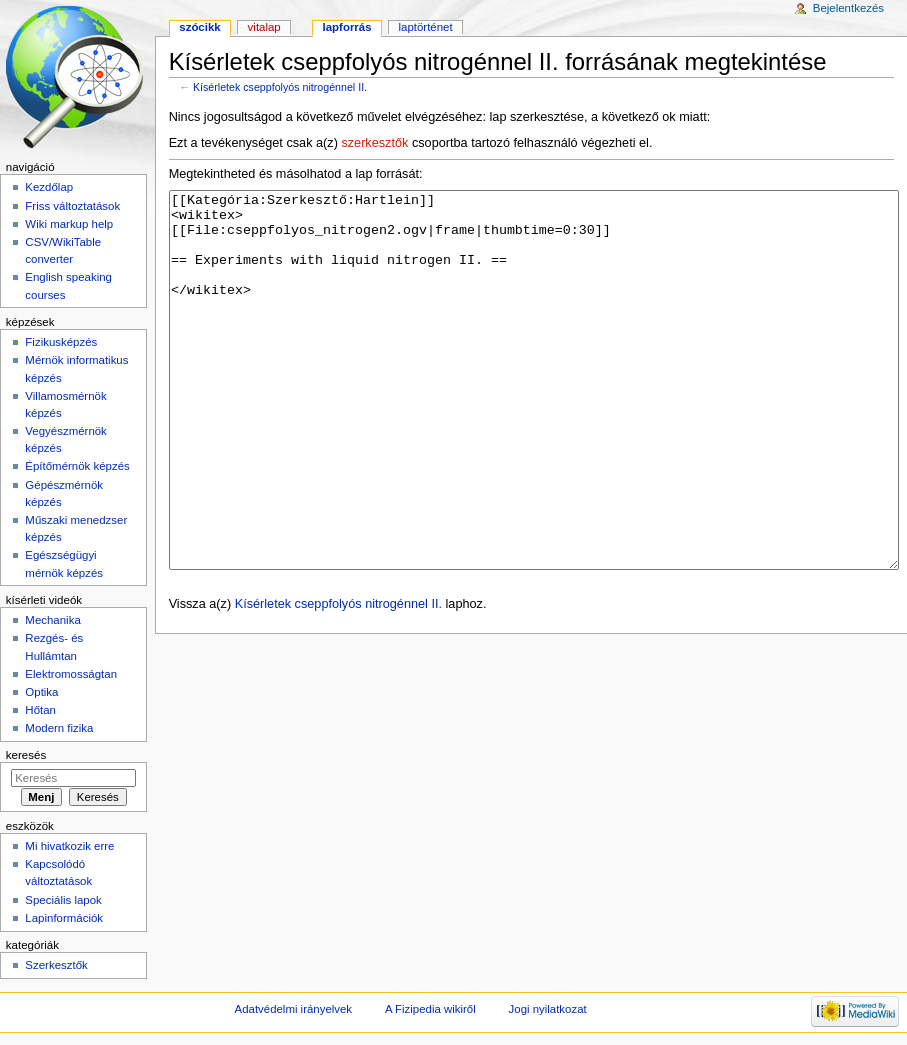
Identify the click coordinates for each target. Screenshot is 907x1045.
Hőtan (40, 710)
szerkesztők (374, 143)
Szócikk (199, 27)
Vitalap (264, 27)
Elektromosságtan (71, 674)
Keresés (26, 755)
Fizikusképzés (61, 342)
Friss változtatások (72, 206)
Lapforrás (347, 27)
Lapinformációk (64, 918)
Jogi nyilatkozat (548, 1009)
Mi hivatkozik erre (69, 846)
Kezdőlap (49, 187)
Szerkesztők (56, 965)
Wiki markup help (69, 224)
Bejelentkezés (848, 8)
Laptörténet (426, 27)
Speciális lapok (63, 900)
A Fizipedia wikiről (430, 1009)
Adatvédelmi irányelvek (293, 1009)
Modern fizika (59, 728)
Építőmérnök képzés (77, 466)
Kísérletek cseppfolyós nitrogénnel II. (280, 87)
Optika (41, 692)
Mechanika (52, 620)
